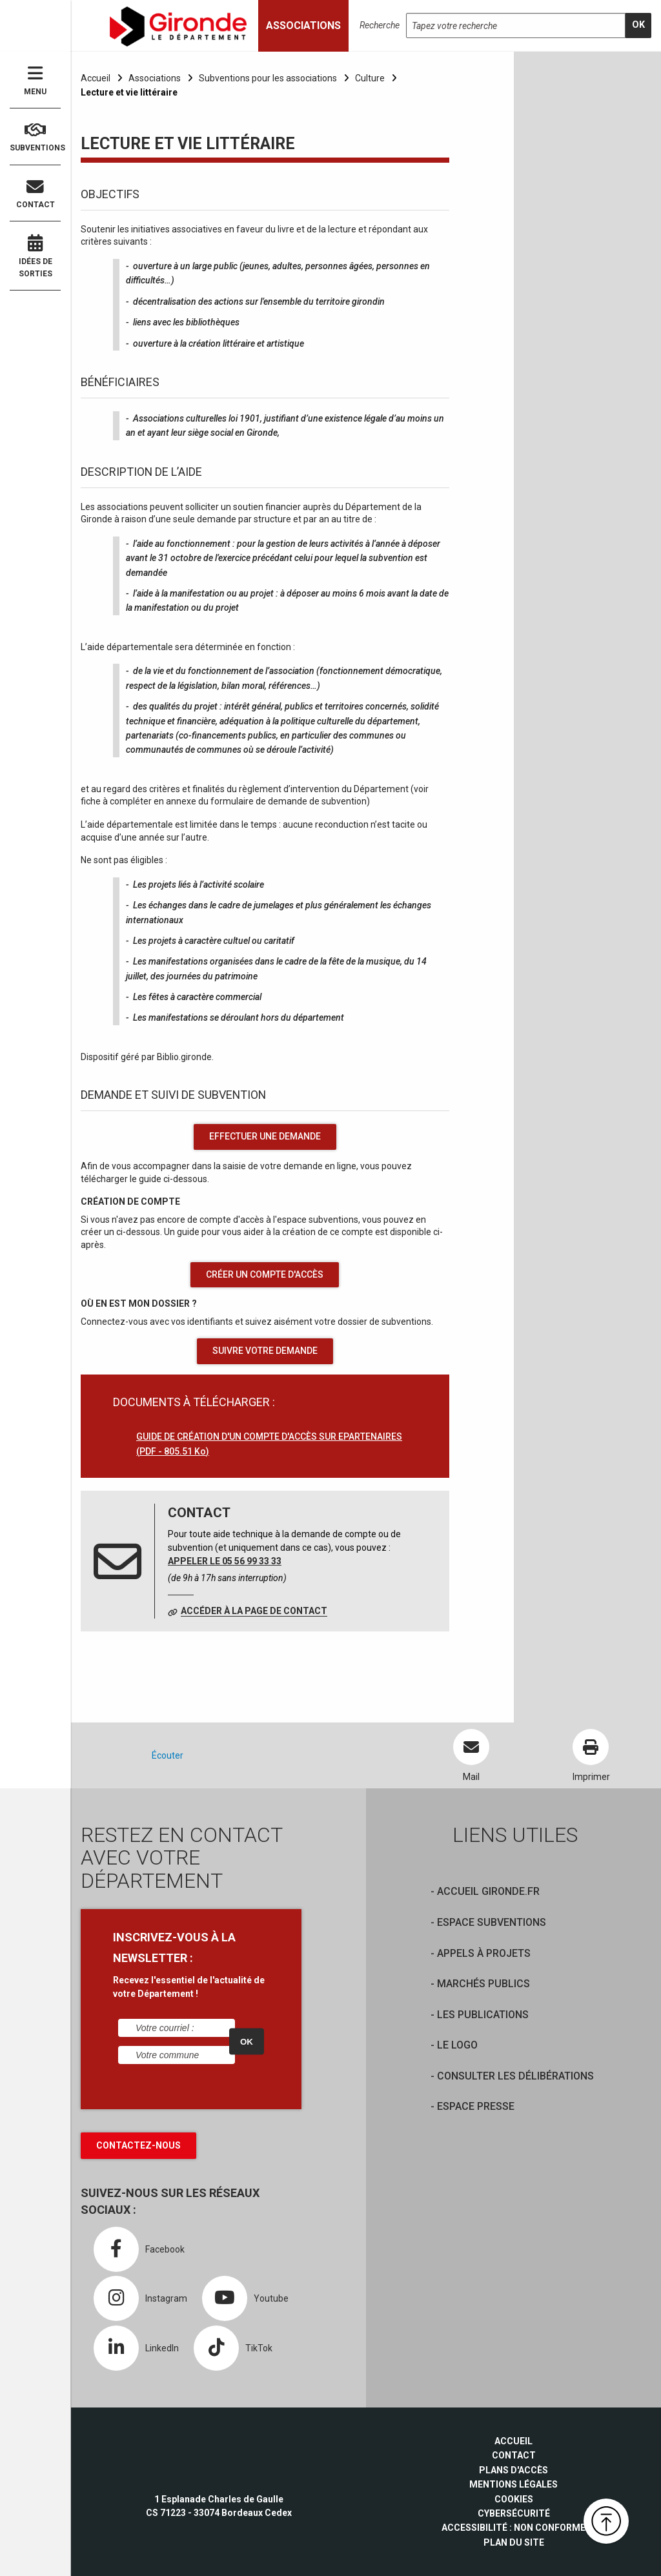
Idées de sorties (35, 256)
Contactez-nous (138, 2145)
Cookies (513, 2499)
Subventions (35, 137)
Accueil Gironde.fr (488, 1891)
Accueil (95, 78)
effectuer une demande (265, 1136)
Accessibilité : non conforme (513, 2527)
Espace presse (475, 2106)
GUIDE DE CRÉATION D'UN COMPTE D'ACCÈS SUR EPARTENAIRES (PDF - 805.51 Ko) (269, 1443)
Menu (35, 80)
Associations (154, 78)
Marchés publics (483, 1984)
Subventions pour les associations (268, 78)
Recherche (380, 25)
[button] (606, 2521)
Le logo (457, 2045)
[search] (638, 25)
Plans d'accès (513, 2470)
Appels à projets (484, 1953)
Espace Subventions (491, 1922)
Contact (35, 194)
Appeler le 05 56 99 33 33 (224, 1561)
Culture (370, 78)
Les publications (483, 2015)
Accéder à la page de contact (254, 1611)
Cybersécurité (514, 2513)
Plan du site (513, 2542)
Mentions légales (513, 2484)
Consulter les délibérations (515, 2076)
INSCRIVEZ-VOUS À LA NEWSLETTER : (174, 1947)
